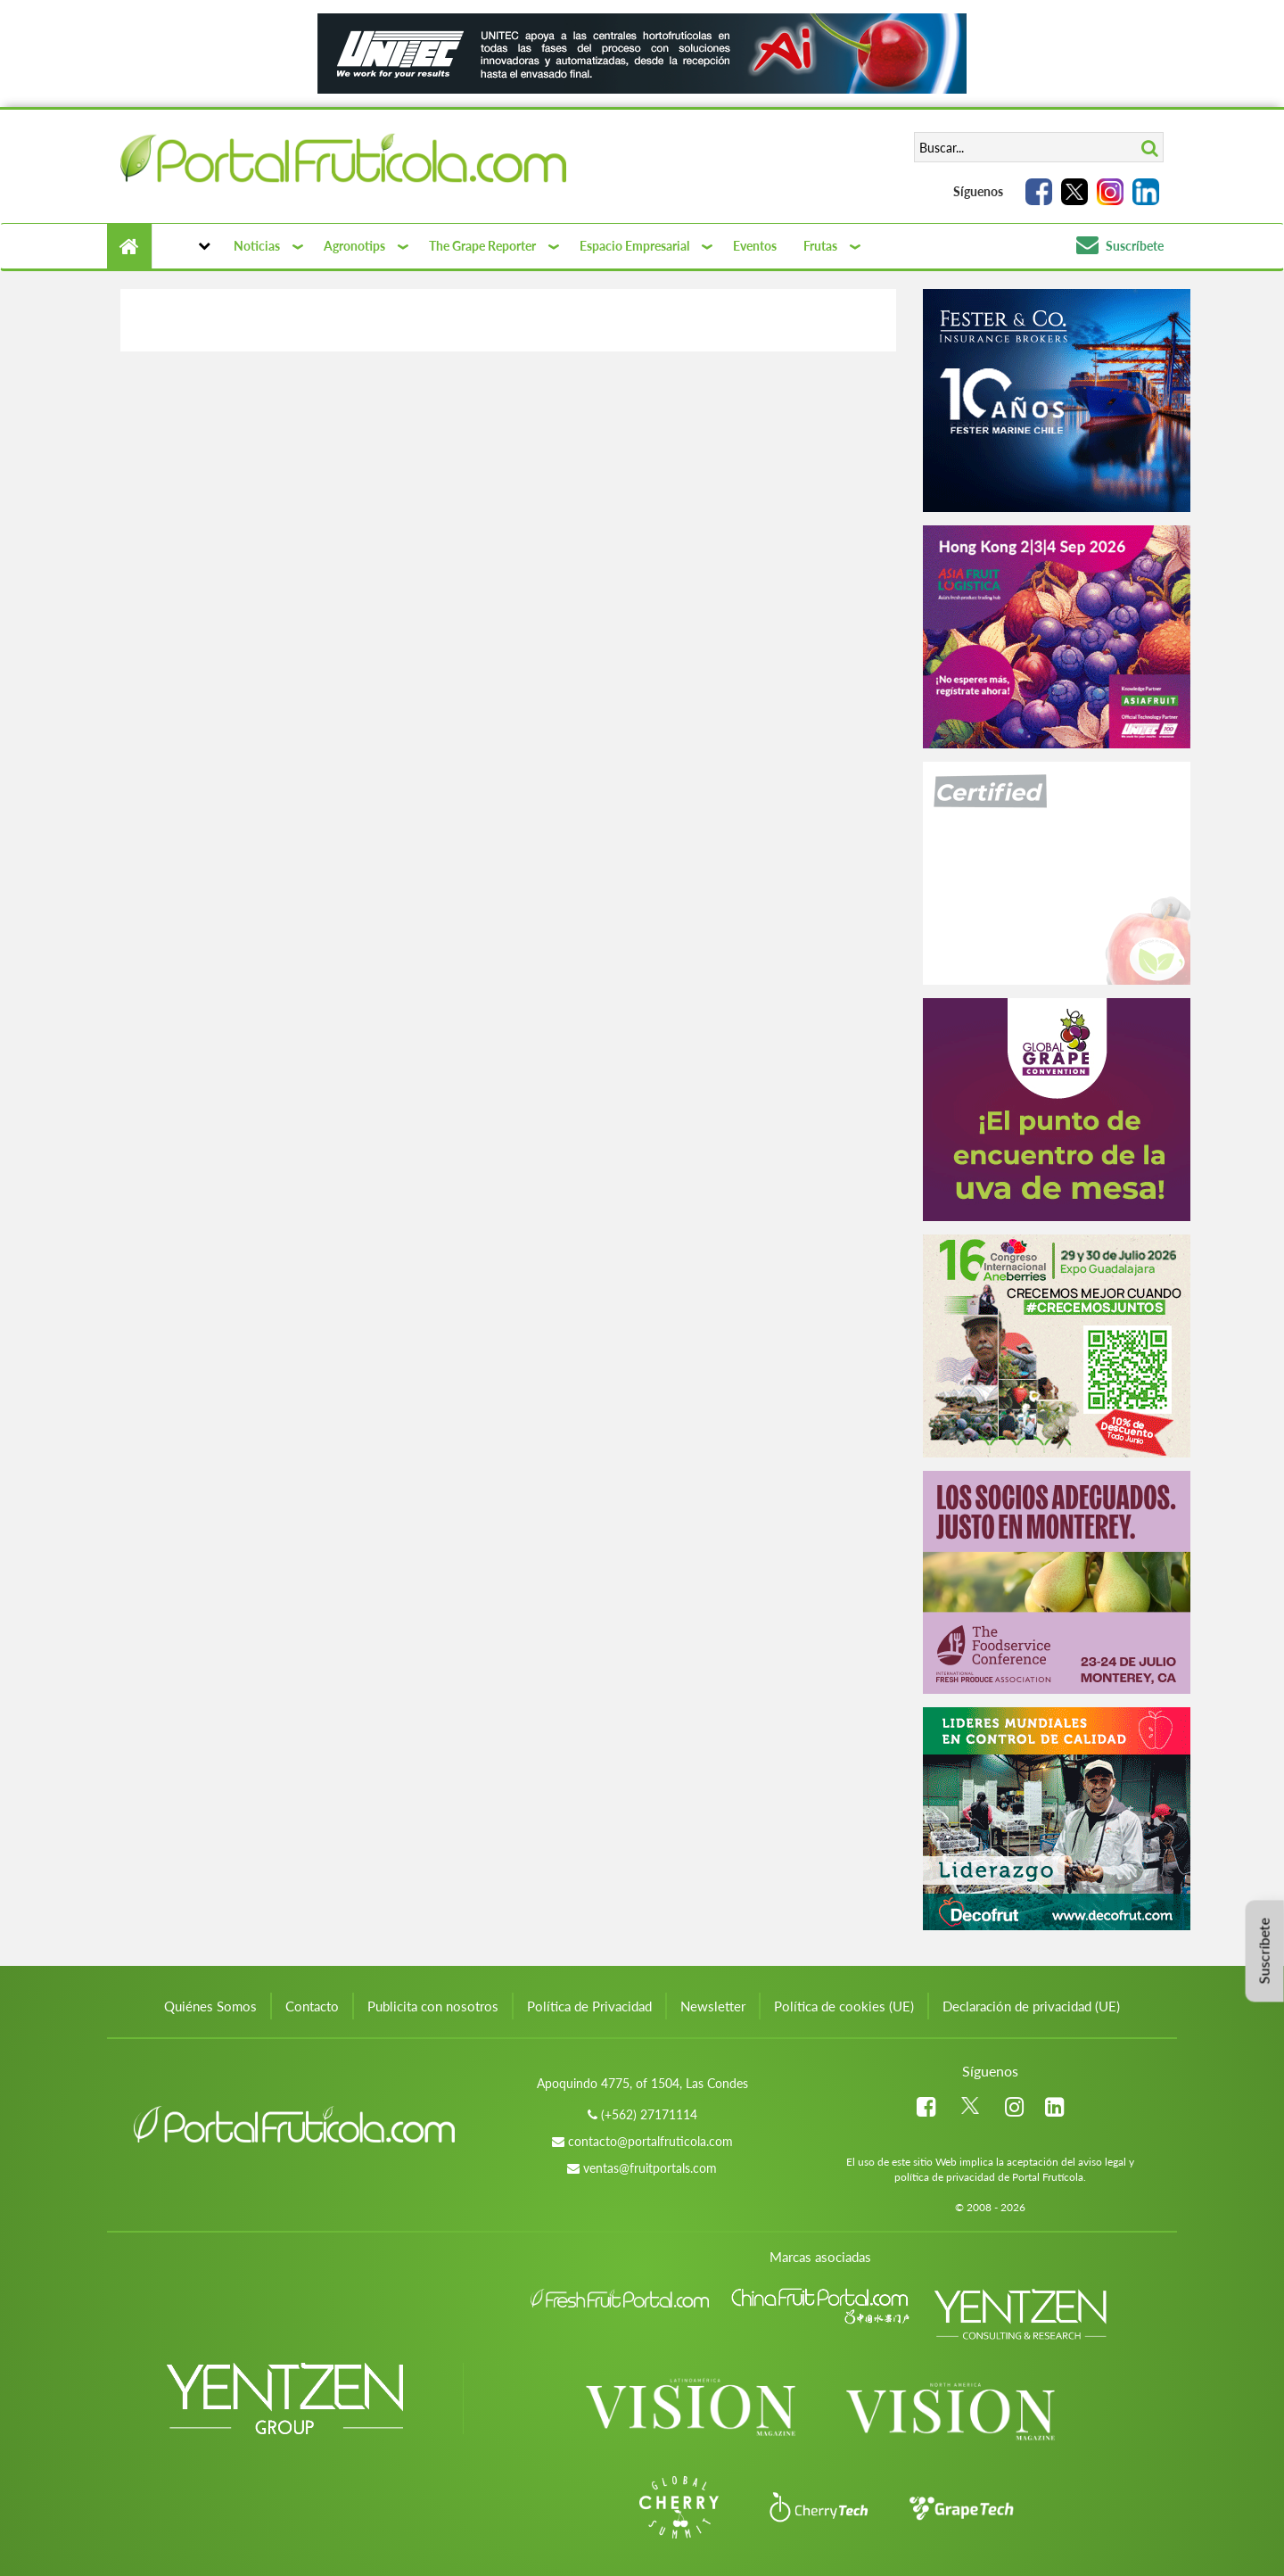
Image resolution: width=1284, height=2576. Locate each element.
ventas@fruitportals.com (650, 2168)
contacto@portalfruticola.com (650, 2141)
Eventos (755, 245)
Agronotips (354, 245)
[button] (186, 246)
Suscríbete (1120, 245)
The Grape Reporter (482, 245)
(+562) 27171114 (649, 2114)
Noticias (257, 245)
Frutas (820, 245)
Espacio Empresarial (634, 245)
